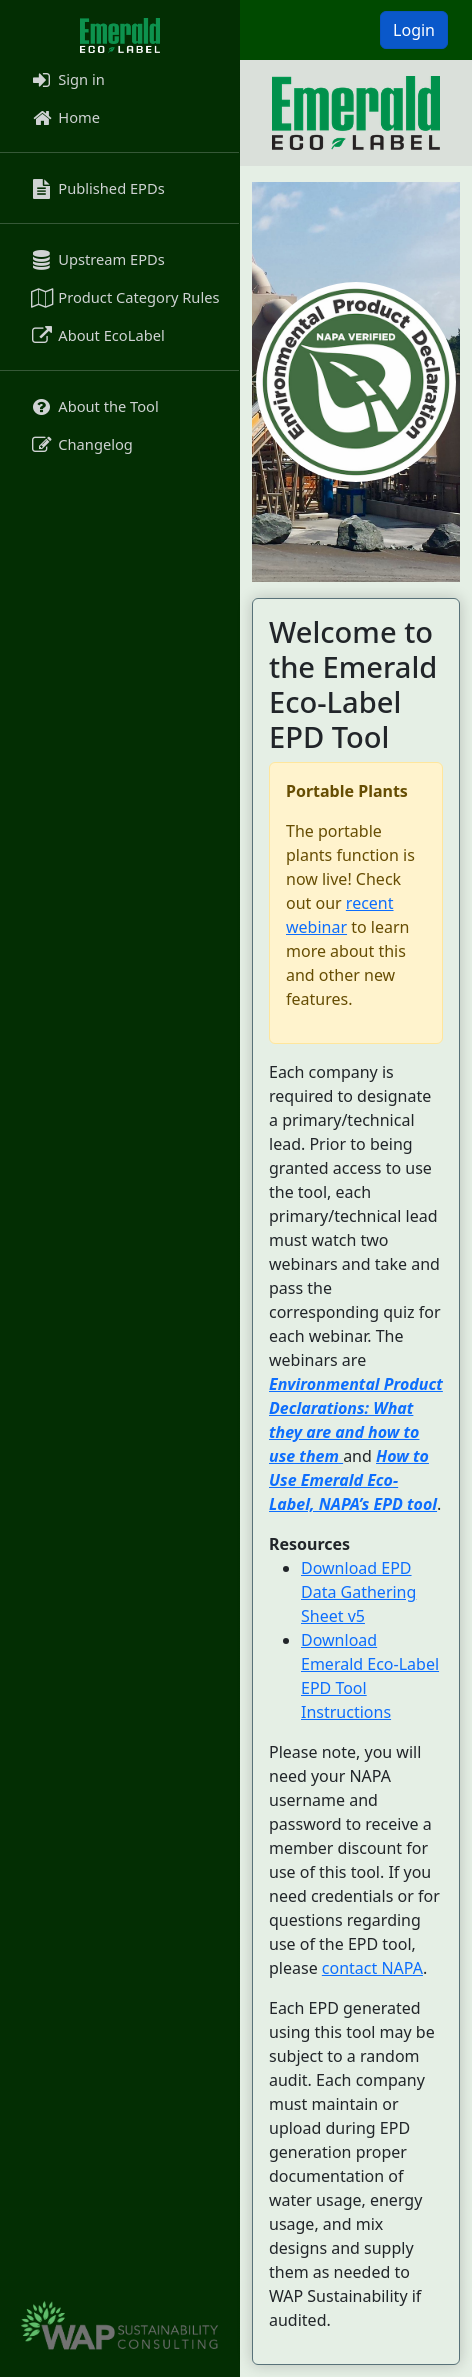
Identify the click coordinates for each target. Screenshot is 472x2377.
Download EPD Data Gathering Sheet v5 (358, 1592)
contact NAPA (372, 1968)
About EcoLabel (96, 335)
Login (414, 30)
